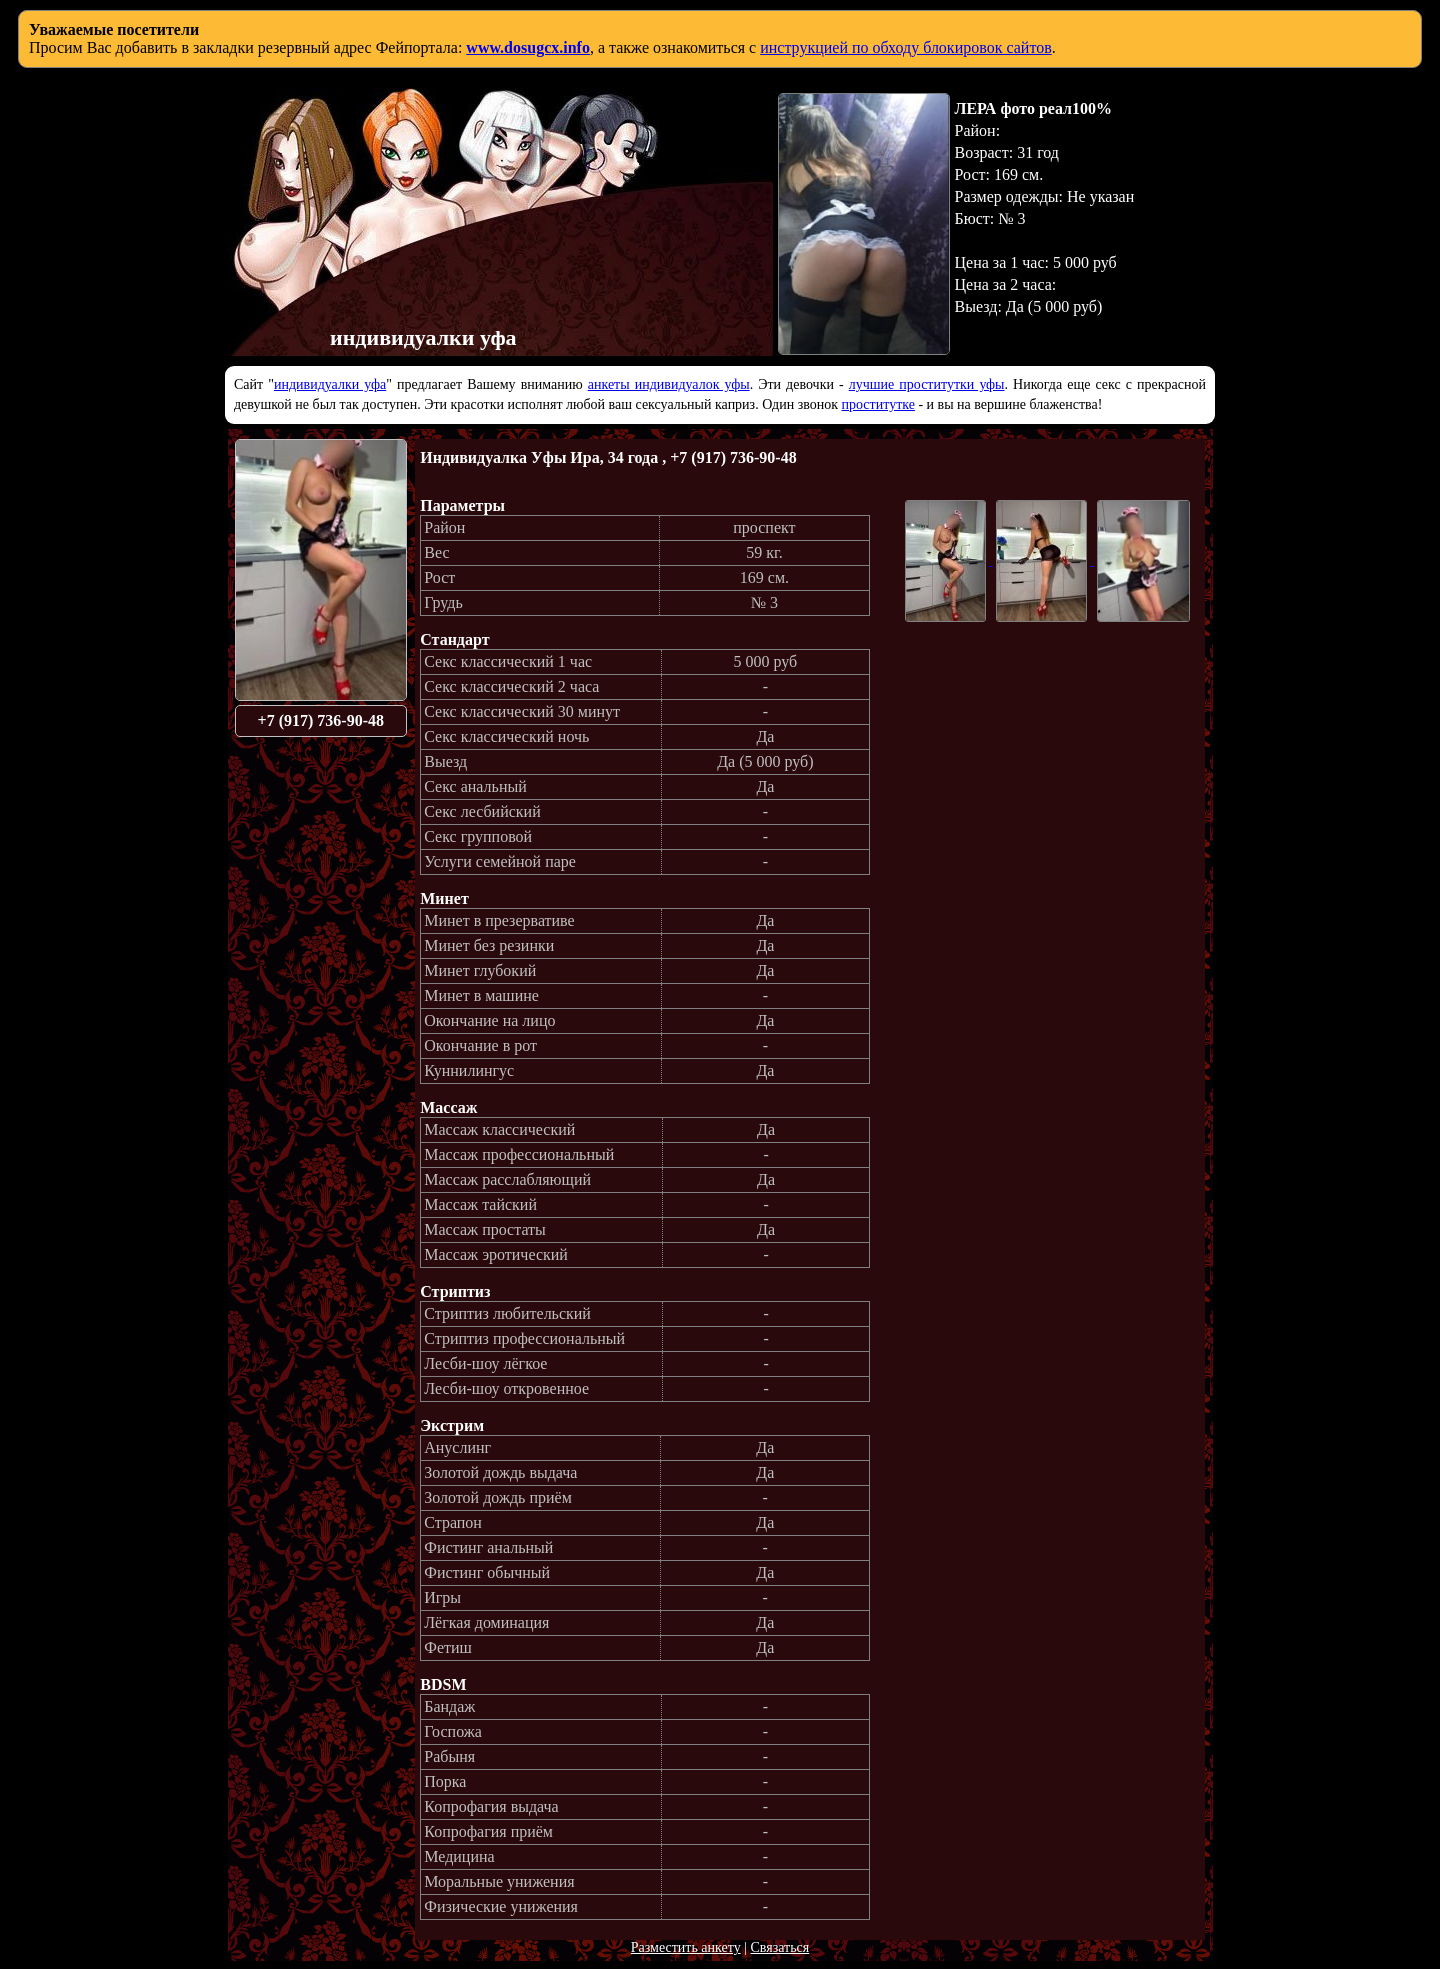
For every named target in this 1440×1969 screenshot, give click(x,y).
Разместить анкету (686, 1947)
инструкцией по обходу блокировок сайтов (906, 47)
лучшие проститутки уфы (927, 384)
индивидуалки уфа (330, 384)
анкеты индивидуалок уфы (669, 384)
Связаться (779, 1947)
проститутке (878, 404)
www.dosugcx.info (528, 47)
